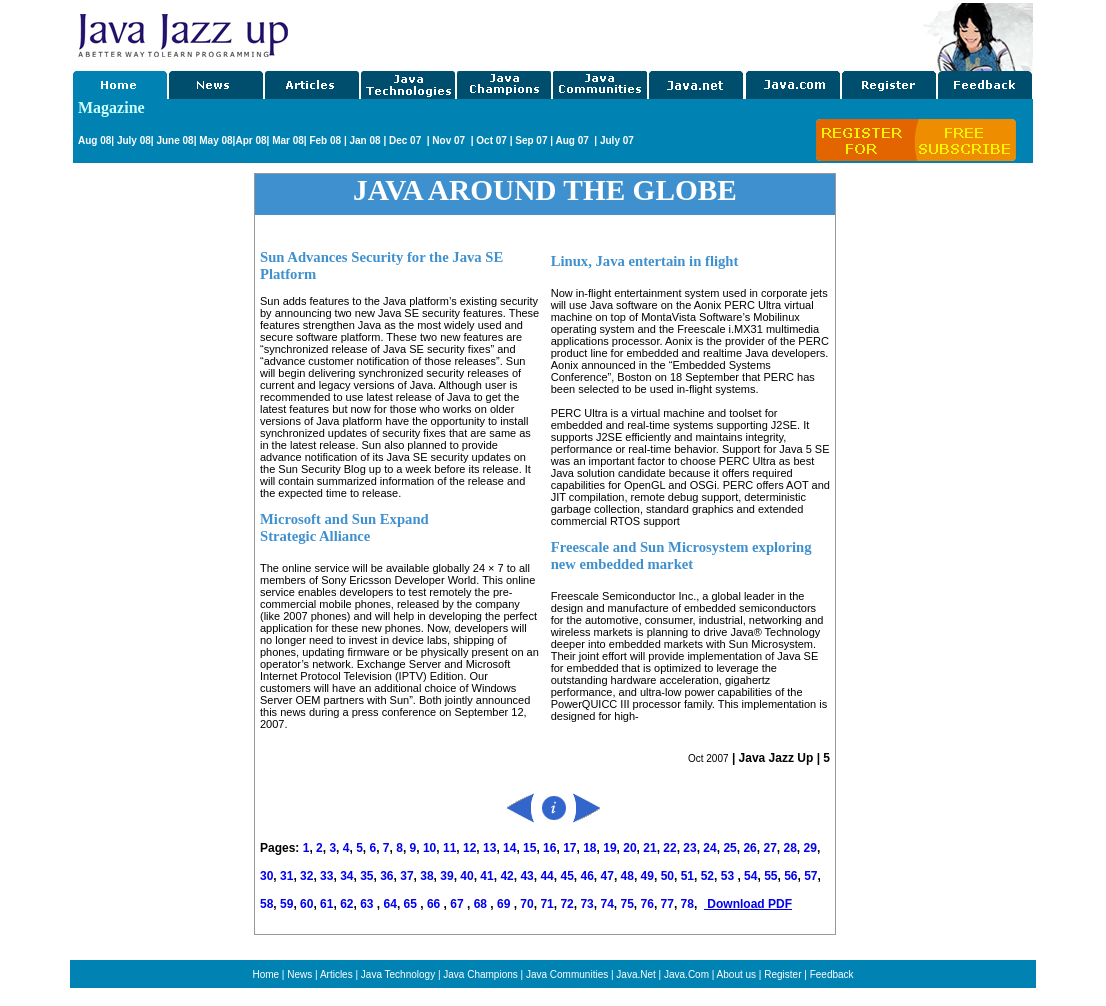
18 (589, 848)
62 (346, 904)
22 (669, 848)
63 (368, 904)
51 (687, 876)
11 (449, 848)
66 (435, 904)
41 (486, 876)
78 (687, 904)
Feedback (832, 974)
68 (482, 904)
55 (770, 876)
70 (526, 904)
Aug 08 (94, 140)
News (299, 974)
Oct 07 (491, 140)
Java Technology (398, 974)
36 (386, 876)
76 (647, 904)
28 (789, 848)
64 (390, 904)
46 (587, 876)
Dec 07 (406, 140)
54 (750, 876)
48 (627, 876)
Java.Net (635, 974)
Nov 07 (450, 140)
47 (607, 876)
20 (629, 848)
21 (649, 848)
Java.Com (686, 974)
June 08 (174, 140)
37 (406, 876)
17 (569, 848)
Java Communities (567, 974)
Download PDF (748, 904)
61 (326, 904)
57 (810, 876)
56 (790, 876)
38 (426, 876)
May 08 (215, 140)
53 (727, 876)
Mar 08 (286, 140)
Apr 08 (250, 140)
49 (647, 876)
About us (736, 974)
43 (526, 876)
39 (446, 876)
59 (286, 904)
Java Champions (480, 974)
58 (266, 904)
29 (810, 848)
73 (586, 904)
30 (266, 876)
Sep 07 (531, 140)
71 (546, 904)
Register (782, 974)
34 (346, 876)
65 (412, 904)
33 (326, 876)
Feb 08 (324, 140)
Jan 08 (364, 140)
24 (709, 848)
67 (458, 904)
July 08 (134, 140)
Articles (336, 974)
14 (509, 848)
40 (466, 876)
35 (366, 876)
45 (566, 876)
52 (707, 876)
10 (429, 848)
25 (729, 848)
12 (469, 848)
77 (667, 904)
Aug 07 (573, 140)
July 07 (617, 140)
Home (265, 974)
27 (769, 848)
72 (566, 904)
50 (667, 876)
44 (546, 876)
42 (506, 876)
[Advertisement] (607, 33)
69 (505, 904)
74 (606, 904)
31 (286, 876)
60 (306, 904)
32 (306, 876)
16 (549, 848)
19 (609, 848)
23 (689, 848)
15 (529, 848)
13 (489, 848)
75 (627, 904)
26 (749, 848)
